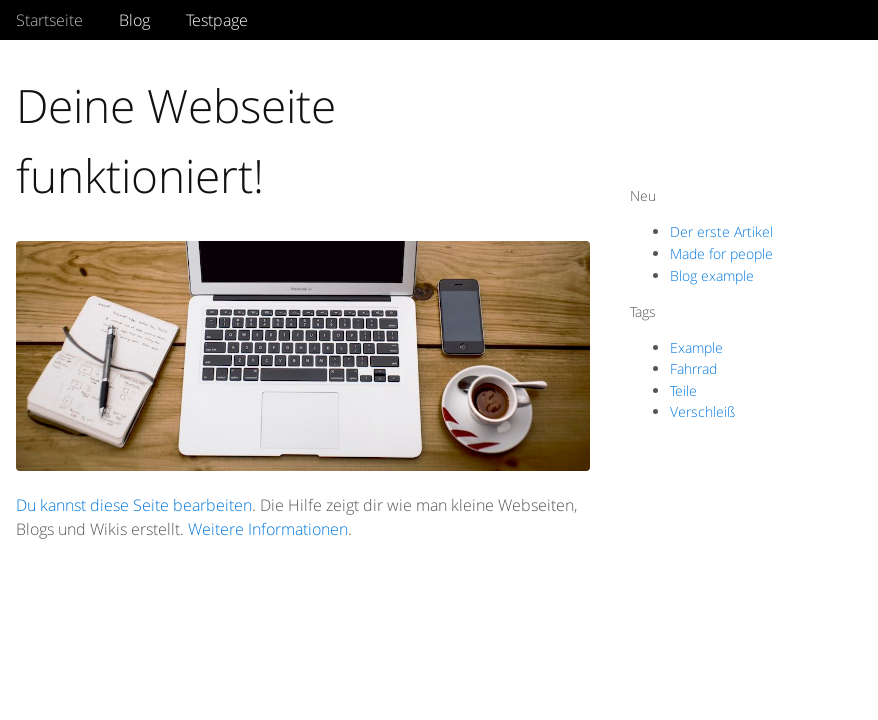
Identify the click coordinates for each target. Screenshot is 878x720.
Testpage (217, 20)
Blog (134, 20)
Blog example (712, 275)
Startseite (49, 20)
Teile (683, 390)
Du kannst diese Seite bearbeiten (134, 505)
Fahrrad (693, 368)
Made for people (721, 253)
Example (696, 347)
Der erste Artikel (721, 231)
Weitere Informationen (268, 529)
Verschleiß (702, 411)
